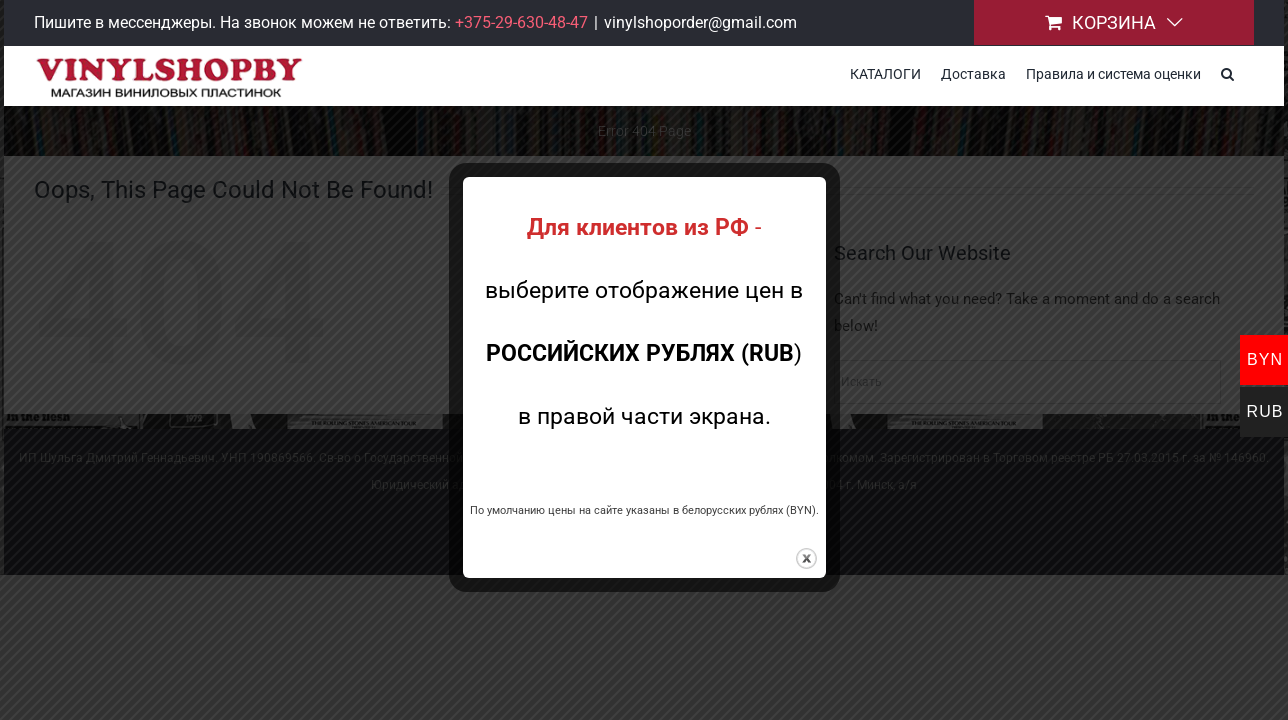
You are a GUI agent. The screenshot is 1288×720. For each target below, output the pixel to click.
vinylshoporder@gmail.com (700, 22)
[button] (1247, 72)
